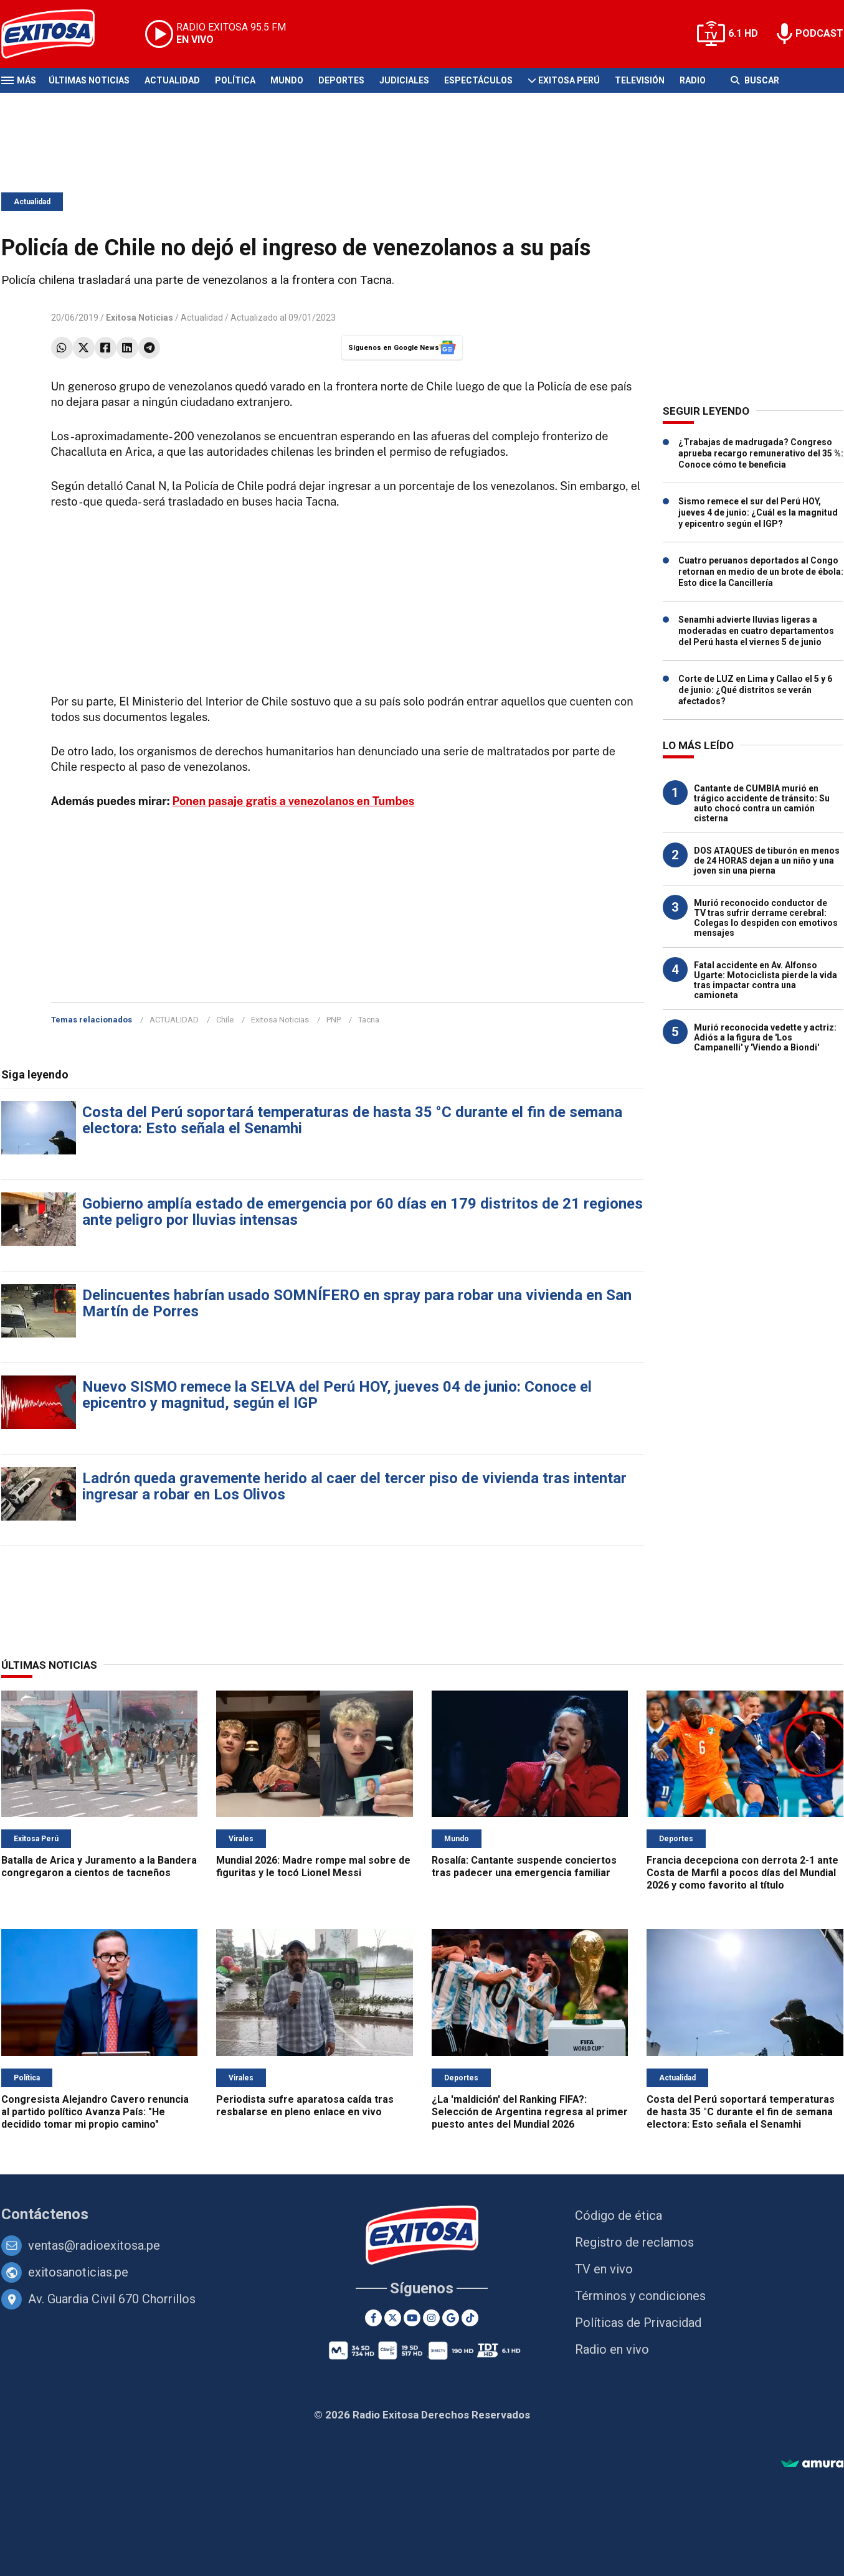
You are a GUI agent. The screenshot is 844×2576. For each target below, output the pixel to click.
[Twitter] (392, 2317)
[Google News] (450, 2317)
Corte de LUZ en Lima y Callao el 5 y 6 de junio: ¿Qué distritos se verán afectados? (755, 690)
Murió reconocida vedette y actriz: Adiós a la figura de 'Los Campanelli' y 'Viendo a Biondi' (765, 1037)
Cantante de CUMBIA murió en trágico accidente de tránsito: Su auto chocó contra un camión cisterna (762, 803)
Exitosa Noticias (280, 1019)
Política (235, 80)
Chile (225, 1019)
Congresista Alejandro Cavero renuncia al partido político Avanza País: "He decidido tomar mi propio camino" (95, 2111)
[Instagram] (431, 2317)
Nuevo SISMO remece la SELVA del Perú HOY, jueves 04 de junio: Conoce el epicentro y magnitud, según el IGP (337, 1395)
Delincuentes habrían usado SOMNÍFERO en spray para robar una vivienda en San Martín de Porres (357, 1303)
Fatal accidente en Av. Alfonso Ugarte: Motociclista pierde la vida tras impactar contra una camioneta (765, 980)
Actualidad (172, 80)
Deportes (341, 80)
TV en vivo (604, 2269)
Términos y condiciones (640, 2295)
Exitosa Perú (569, 80)
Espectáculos (478, 80)
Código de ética (618, 2215)
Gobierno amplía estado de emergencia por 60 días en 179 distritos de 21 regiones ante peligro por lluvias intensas (362, 1212)
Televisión (640, 80)
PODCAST (819, 33)
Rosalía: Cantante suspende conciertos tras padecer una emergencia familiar (524, 1866)
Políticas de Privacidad (638, 2322)
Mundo (286, 80)
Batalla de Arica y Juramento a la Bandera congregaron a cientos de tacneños (99, 1866)
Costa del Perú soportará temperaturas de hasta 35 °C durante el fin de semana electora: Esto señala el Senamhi (352, 1120)
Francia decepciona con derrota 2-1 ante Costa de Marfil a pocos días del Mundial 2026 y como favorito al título (742, 1872)
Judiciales (404, 80)
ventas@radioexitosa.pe (94, 2245)
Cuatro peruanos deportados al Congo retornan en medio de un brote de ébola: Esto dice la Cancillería (760, 571)
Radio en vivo (612, 2349)
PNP (333, 1019)
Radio (693, 80)
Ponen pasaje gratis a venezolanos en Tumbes (294, 801)
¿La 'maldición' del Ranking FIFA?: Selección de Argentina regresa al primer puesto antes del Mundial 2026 (530, 2111)
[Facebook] (373, 2317)
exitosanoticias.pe (78, 2272)
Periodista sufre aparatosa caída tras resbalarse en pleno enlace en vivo (305, 2105)
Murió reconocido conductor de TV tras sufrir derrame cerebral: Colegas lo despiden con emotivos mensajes (766, 918)
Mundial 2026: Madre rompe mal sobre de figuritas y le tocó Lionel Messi (313, 1866)
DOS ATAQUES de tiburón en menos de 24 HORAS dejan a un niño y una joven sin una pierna (767, 860)
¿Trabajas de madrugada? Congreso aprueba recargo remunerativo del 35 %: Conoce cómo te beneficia (760, 453)
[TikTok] (470, 2317)
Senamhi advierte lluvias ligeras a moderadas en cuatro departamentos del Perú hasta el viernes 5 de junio (756, 631)
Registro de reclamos (634, 2242)
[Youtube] (412, 2317)
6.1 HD (743, 33)
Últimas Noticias (89, 80)
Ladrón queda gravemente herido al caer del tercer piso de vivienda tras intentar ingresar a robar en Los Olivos (354, 1486)
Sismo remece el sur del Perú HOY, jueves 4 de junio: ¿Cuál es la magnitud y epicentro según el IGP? (758, 512)
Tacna (368, 1019)
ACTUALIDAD (174, 1019)
